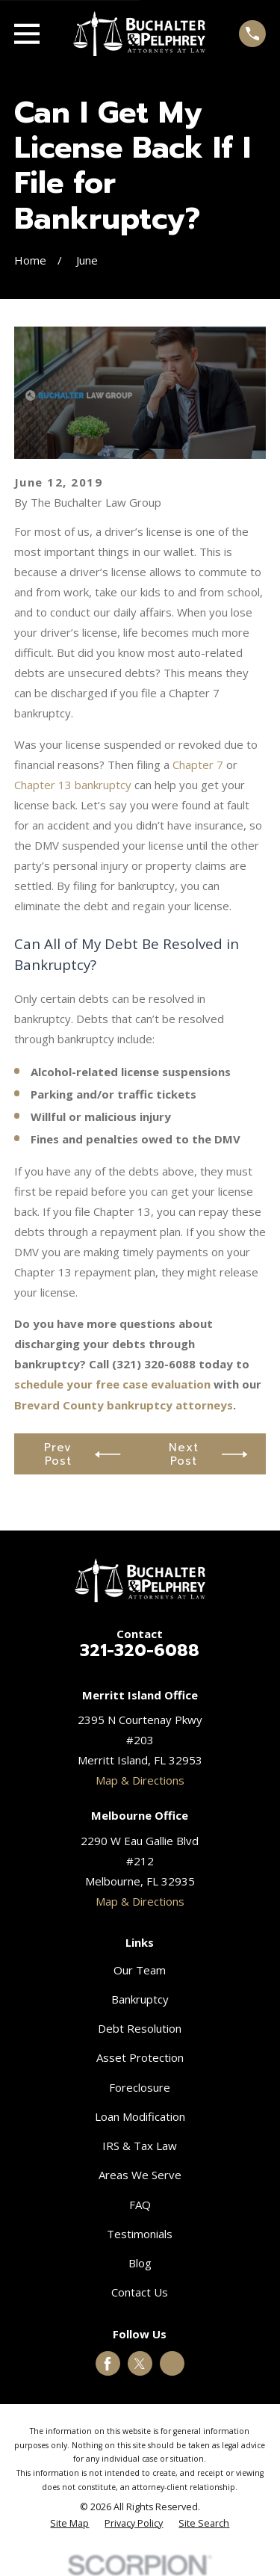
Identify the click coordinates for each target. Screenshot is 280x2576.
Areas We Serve (140, 2174)
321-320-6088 (139, 1650)
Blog (140, 2262)
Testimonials (139, 2233)
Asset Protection (140, 2057)
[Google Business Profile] (172, 2363)
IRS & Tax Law (139, 2145)
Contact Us (139, 2292)
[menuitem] (69, 2524)
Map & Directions (140, 1780)
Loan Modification (140, 2116)
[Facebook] (107, 2363)
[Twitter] (139, 2363)
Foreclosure (139, 2087)
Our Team (139, 1969)
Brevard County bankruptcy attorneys (123, 1404)
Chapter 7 (197, 764)
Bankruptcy (140, 1999)
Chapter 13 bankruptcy (72, 784)
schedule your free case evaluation (112, 1384)
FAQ (140, 2204)
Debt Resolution (139, 2028)
